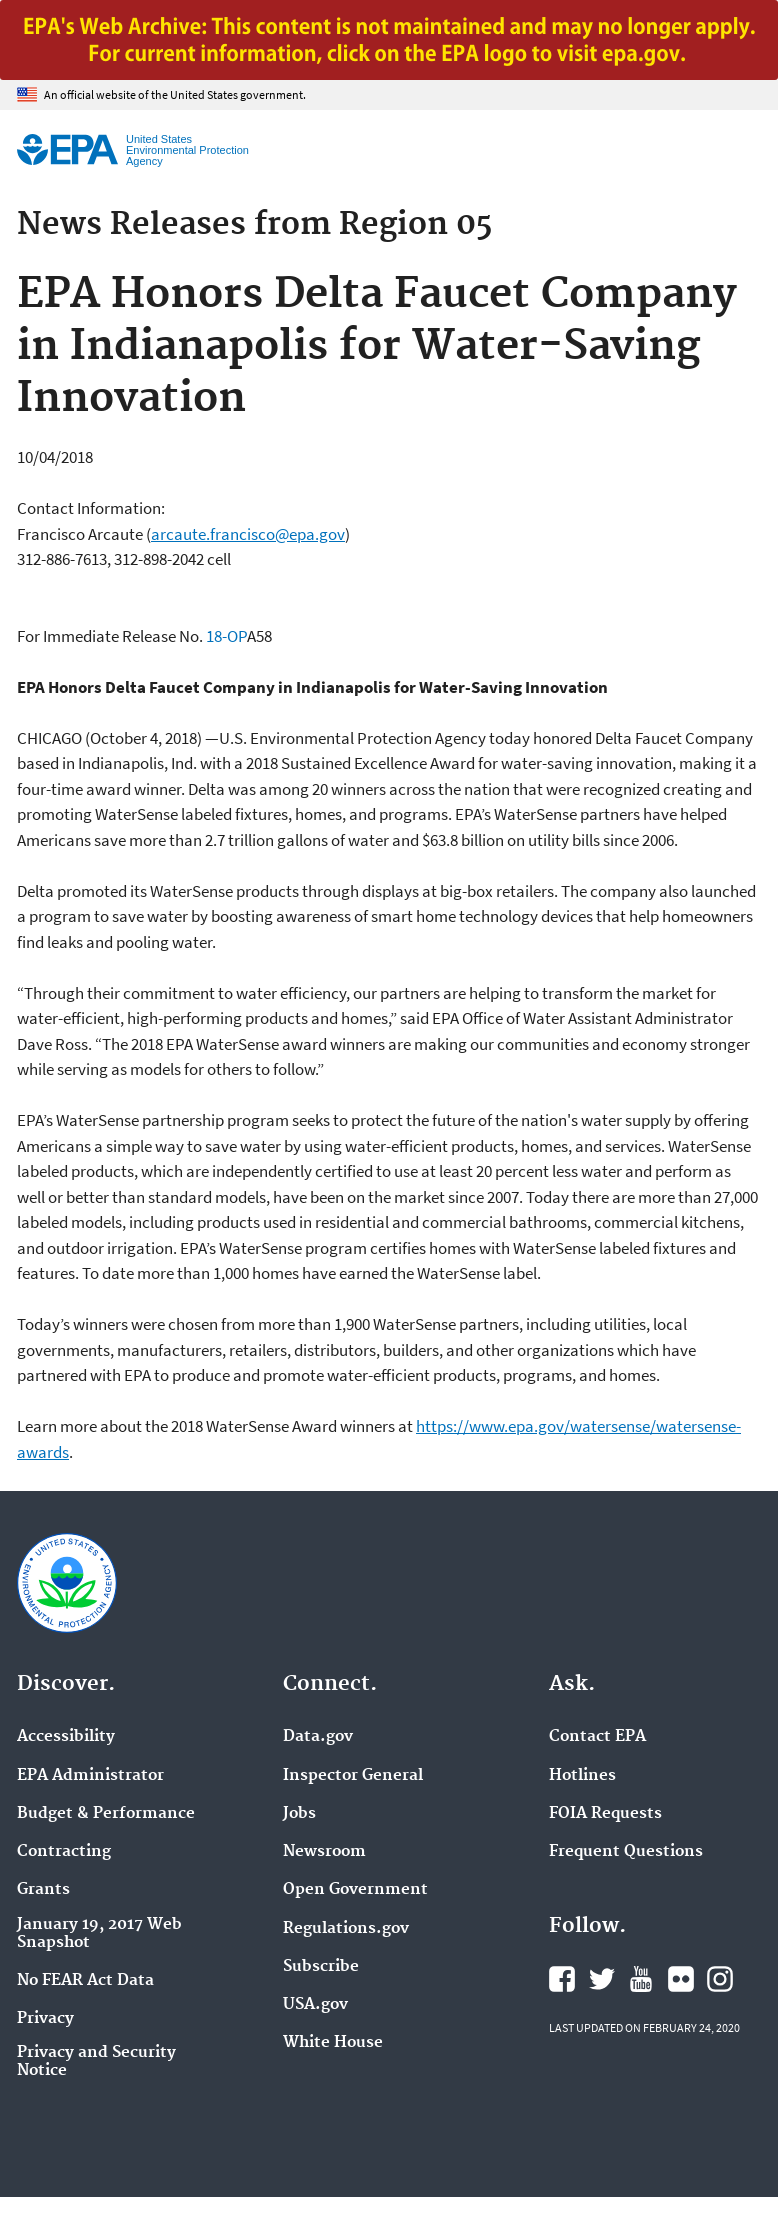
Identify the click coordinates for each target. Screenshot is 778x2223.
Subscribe (321, 1967)
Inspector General (353, 1776)
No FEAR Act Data (85, 1981)
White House (333, 2043)
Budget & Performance (106, 1814)
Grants (43, 1890)
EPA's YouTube (641, 1979)
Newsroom (324, 1852)
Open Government (355, 1890)
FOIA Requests (605, 1814)
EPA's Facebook (562, 1979)
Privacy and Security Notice (96, 2062)
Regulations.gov (346, 1929)
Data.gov (318, 1737)
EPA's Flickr (681, 1979)
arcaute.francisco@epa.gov (248, 534)
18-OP (226, 636)
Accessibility (66, 1737)
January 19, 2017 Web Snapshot (99, 1934)
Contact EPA (597, 1737)
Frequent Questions (626, 1852)
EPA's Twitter (602, 1979)
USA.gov (315, 2005)
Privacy (45, 2019)
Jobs (299, 1814)
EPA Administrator (90, 1776)
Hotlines (582, 1776)
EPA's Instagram (720, 1979)
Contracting (64, 1852)
